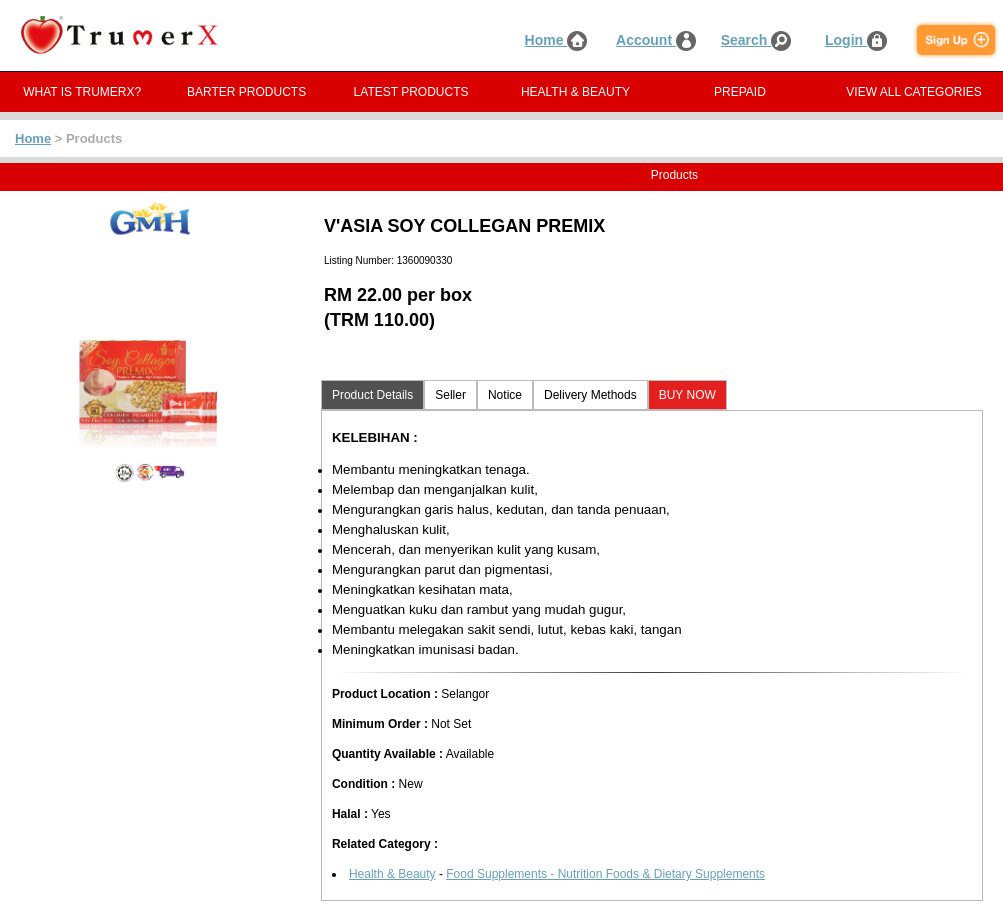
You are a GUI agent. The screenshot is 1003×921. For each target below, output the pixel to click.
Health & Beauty (392, 874)
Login (856, 40)
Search (756, 40)
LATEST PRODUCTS (411, 92)
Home (556, 40)
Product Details (372, 395)
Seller (450, 395)
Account (656, 40)
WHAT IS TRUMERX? (82, 92)
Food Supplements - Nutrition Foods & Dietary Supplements (605, 874)
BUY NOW (687, 395)
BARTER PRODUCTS (246, 92)
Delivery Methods (590, 395)
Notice (505, 395)
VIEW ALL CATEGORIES (913, 92)
